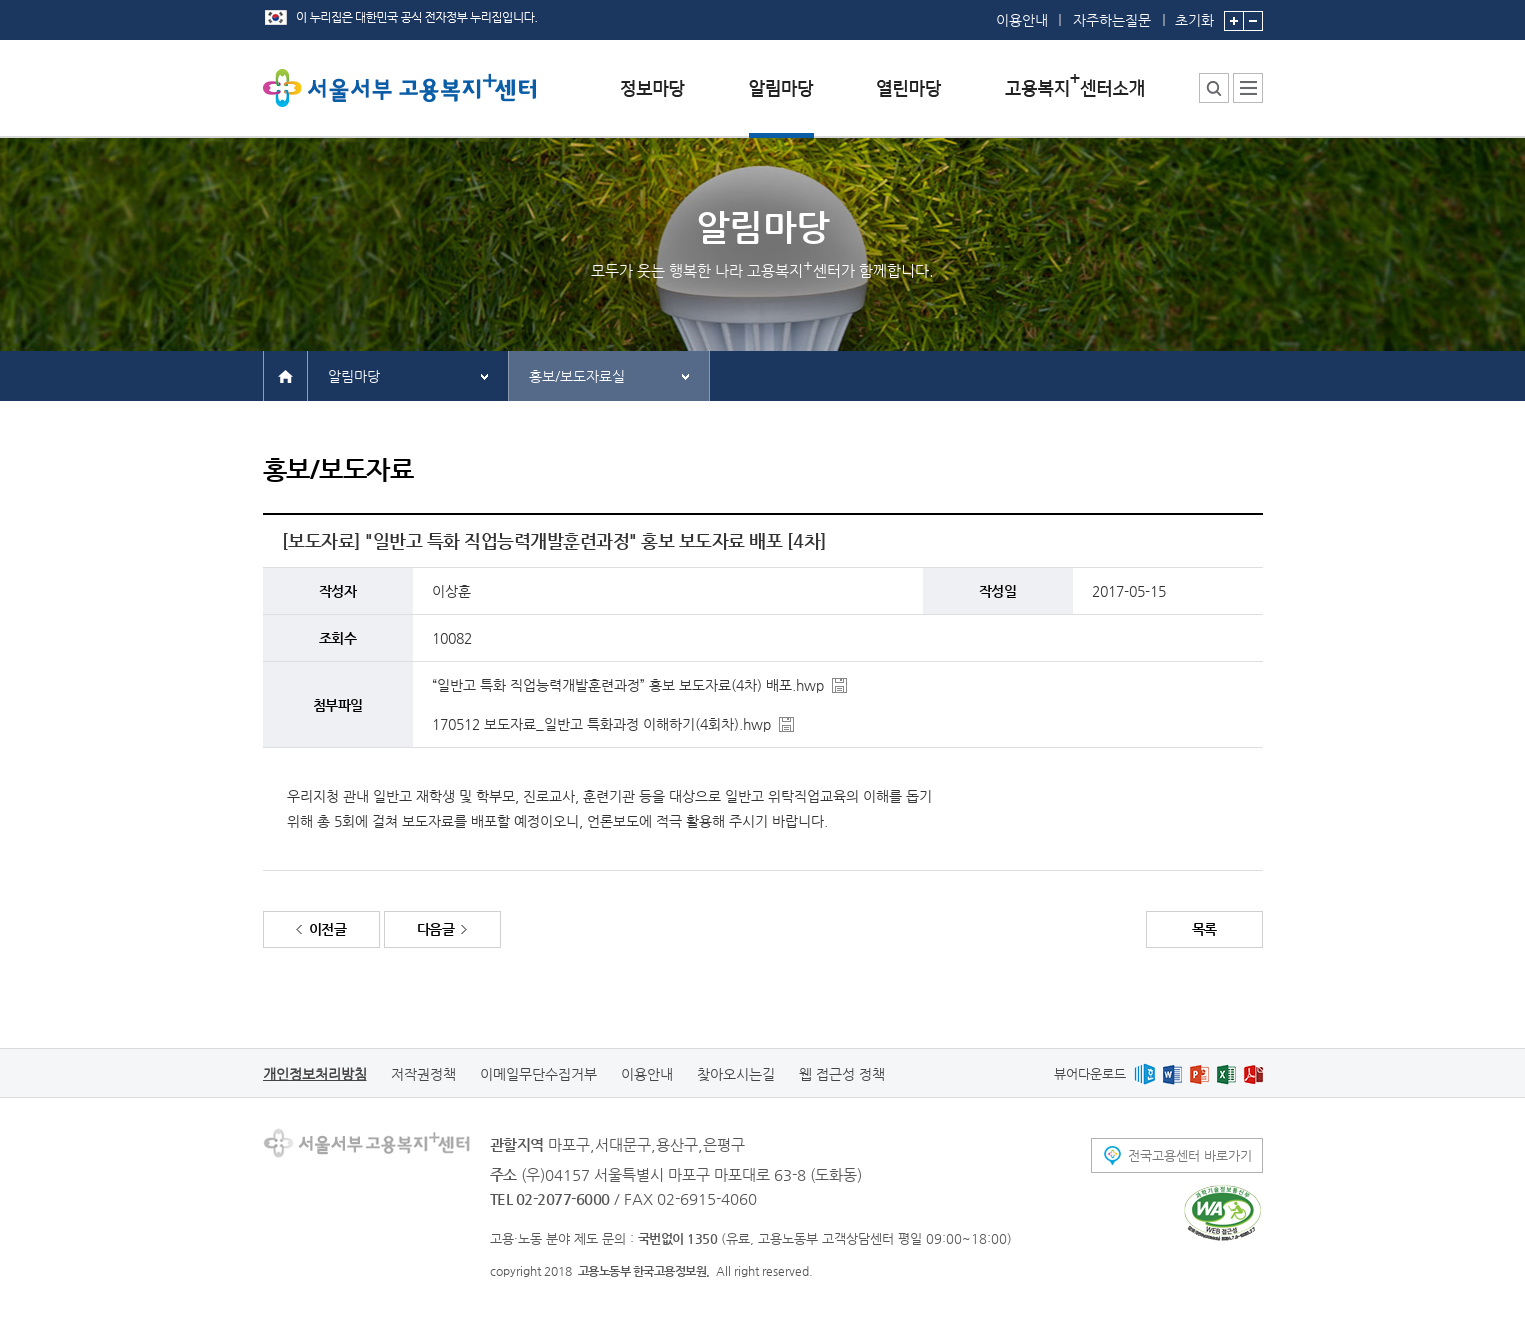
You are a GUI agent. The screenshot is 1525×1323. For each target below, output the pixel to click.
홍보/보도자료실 (577, 376)
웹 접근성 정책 (842, 1074)
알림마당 (354, 376)
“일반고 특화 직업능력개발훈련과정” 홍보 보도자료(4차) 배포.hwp (628, 685)
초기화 (1194, 14)
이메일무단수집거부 (538, 1074)
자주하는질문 (1112, 20)
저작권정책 (423, 1074)
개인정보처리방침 (315, 1074)
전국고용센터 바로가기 (1190, 1155)
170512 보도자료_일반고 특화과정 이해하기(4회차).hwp (601, 724)
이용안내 (1022, 20)
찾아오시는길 (736, 1074)
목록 (1204, 929)
